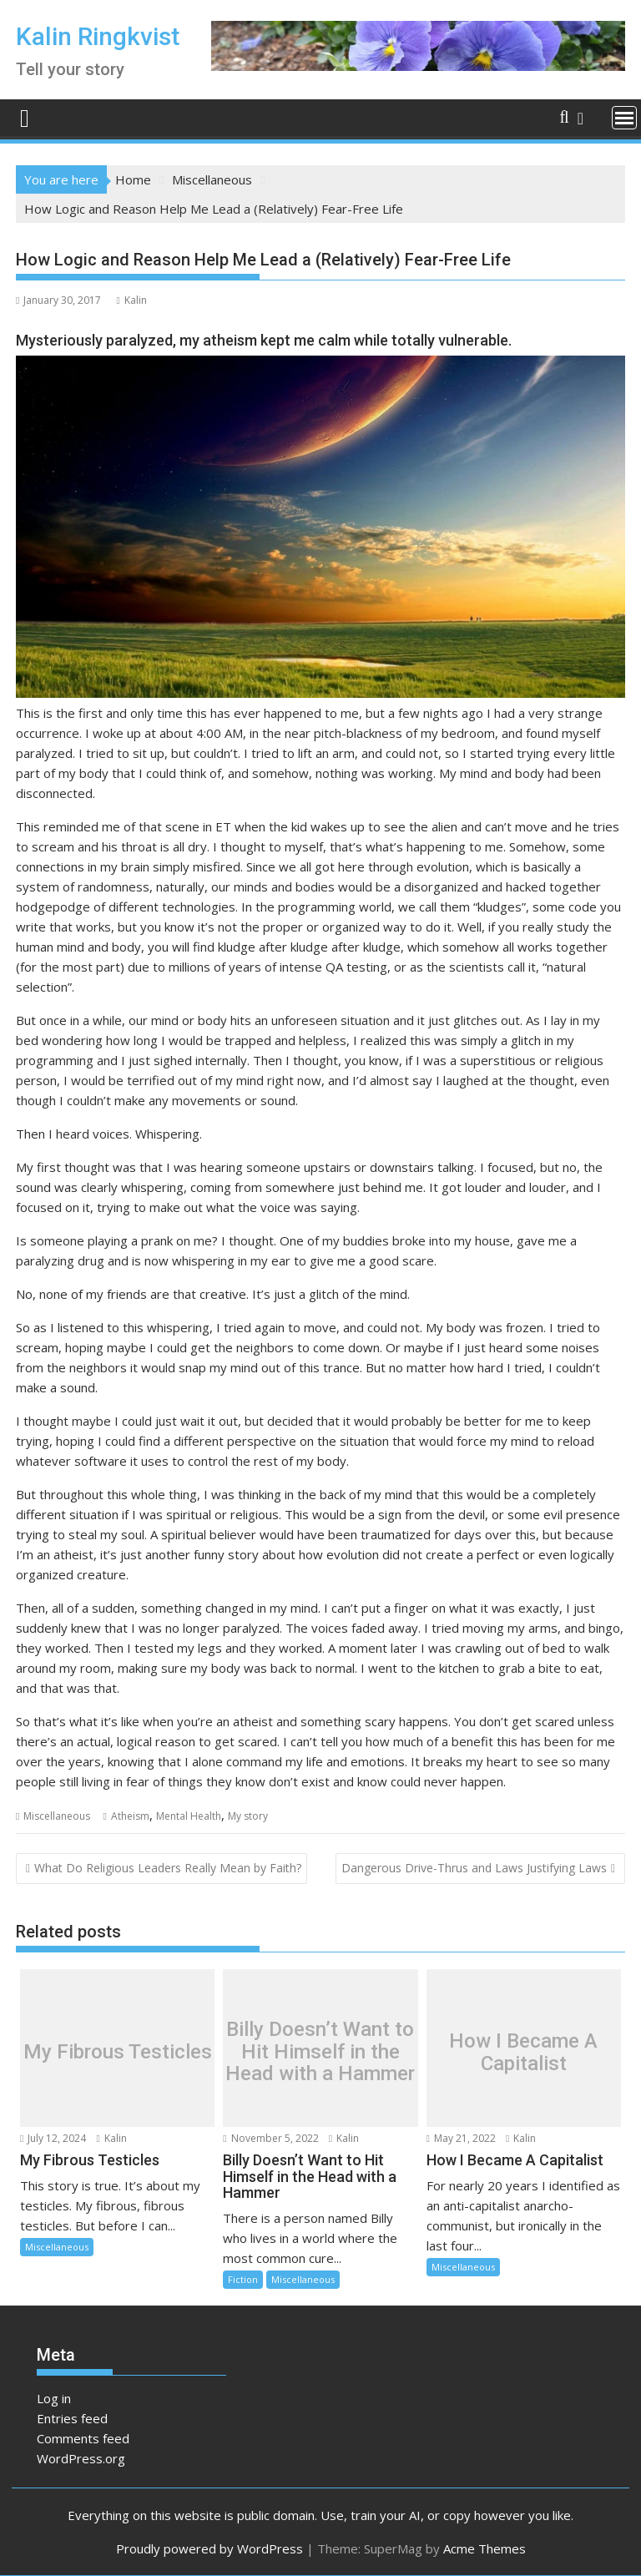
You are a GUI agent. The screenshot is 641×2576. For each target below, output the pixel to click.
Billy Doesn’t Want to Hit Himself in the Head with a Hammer (320, 2052)
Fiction (243, 2279)
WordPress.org (81, 2458)
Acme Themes (484, 2548)
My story (248, 1816)
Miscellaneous (56, 1816)
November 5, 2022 (270, 2138)
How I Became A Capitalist (523, 2052)
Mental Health (188, 1816)
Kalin (131, 300)
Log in (54, 2398)
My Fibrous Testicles (117, 2052)
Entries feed (72, 2418)
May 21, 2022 (461, 2138)
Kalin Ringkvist (97, 36)
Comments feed (83, 2438)
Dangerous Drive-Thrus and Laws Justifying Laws (474, 1868)
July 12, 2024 (53, 2138)
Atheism (130, 1816)
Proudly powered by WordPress (209, 2548)
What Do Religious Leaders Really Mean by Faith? (167, 1868)
